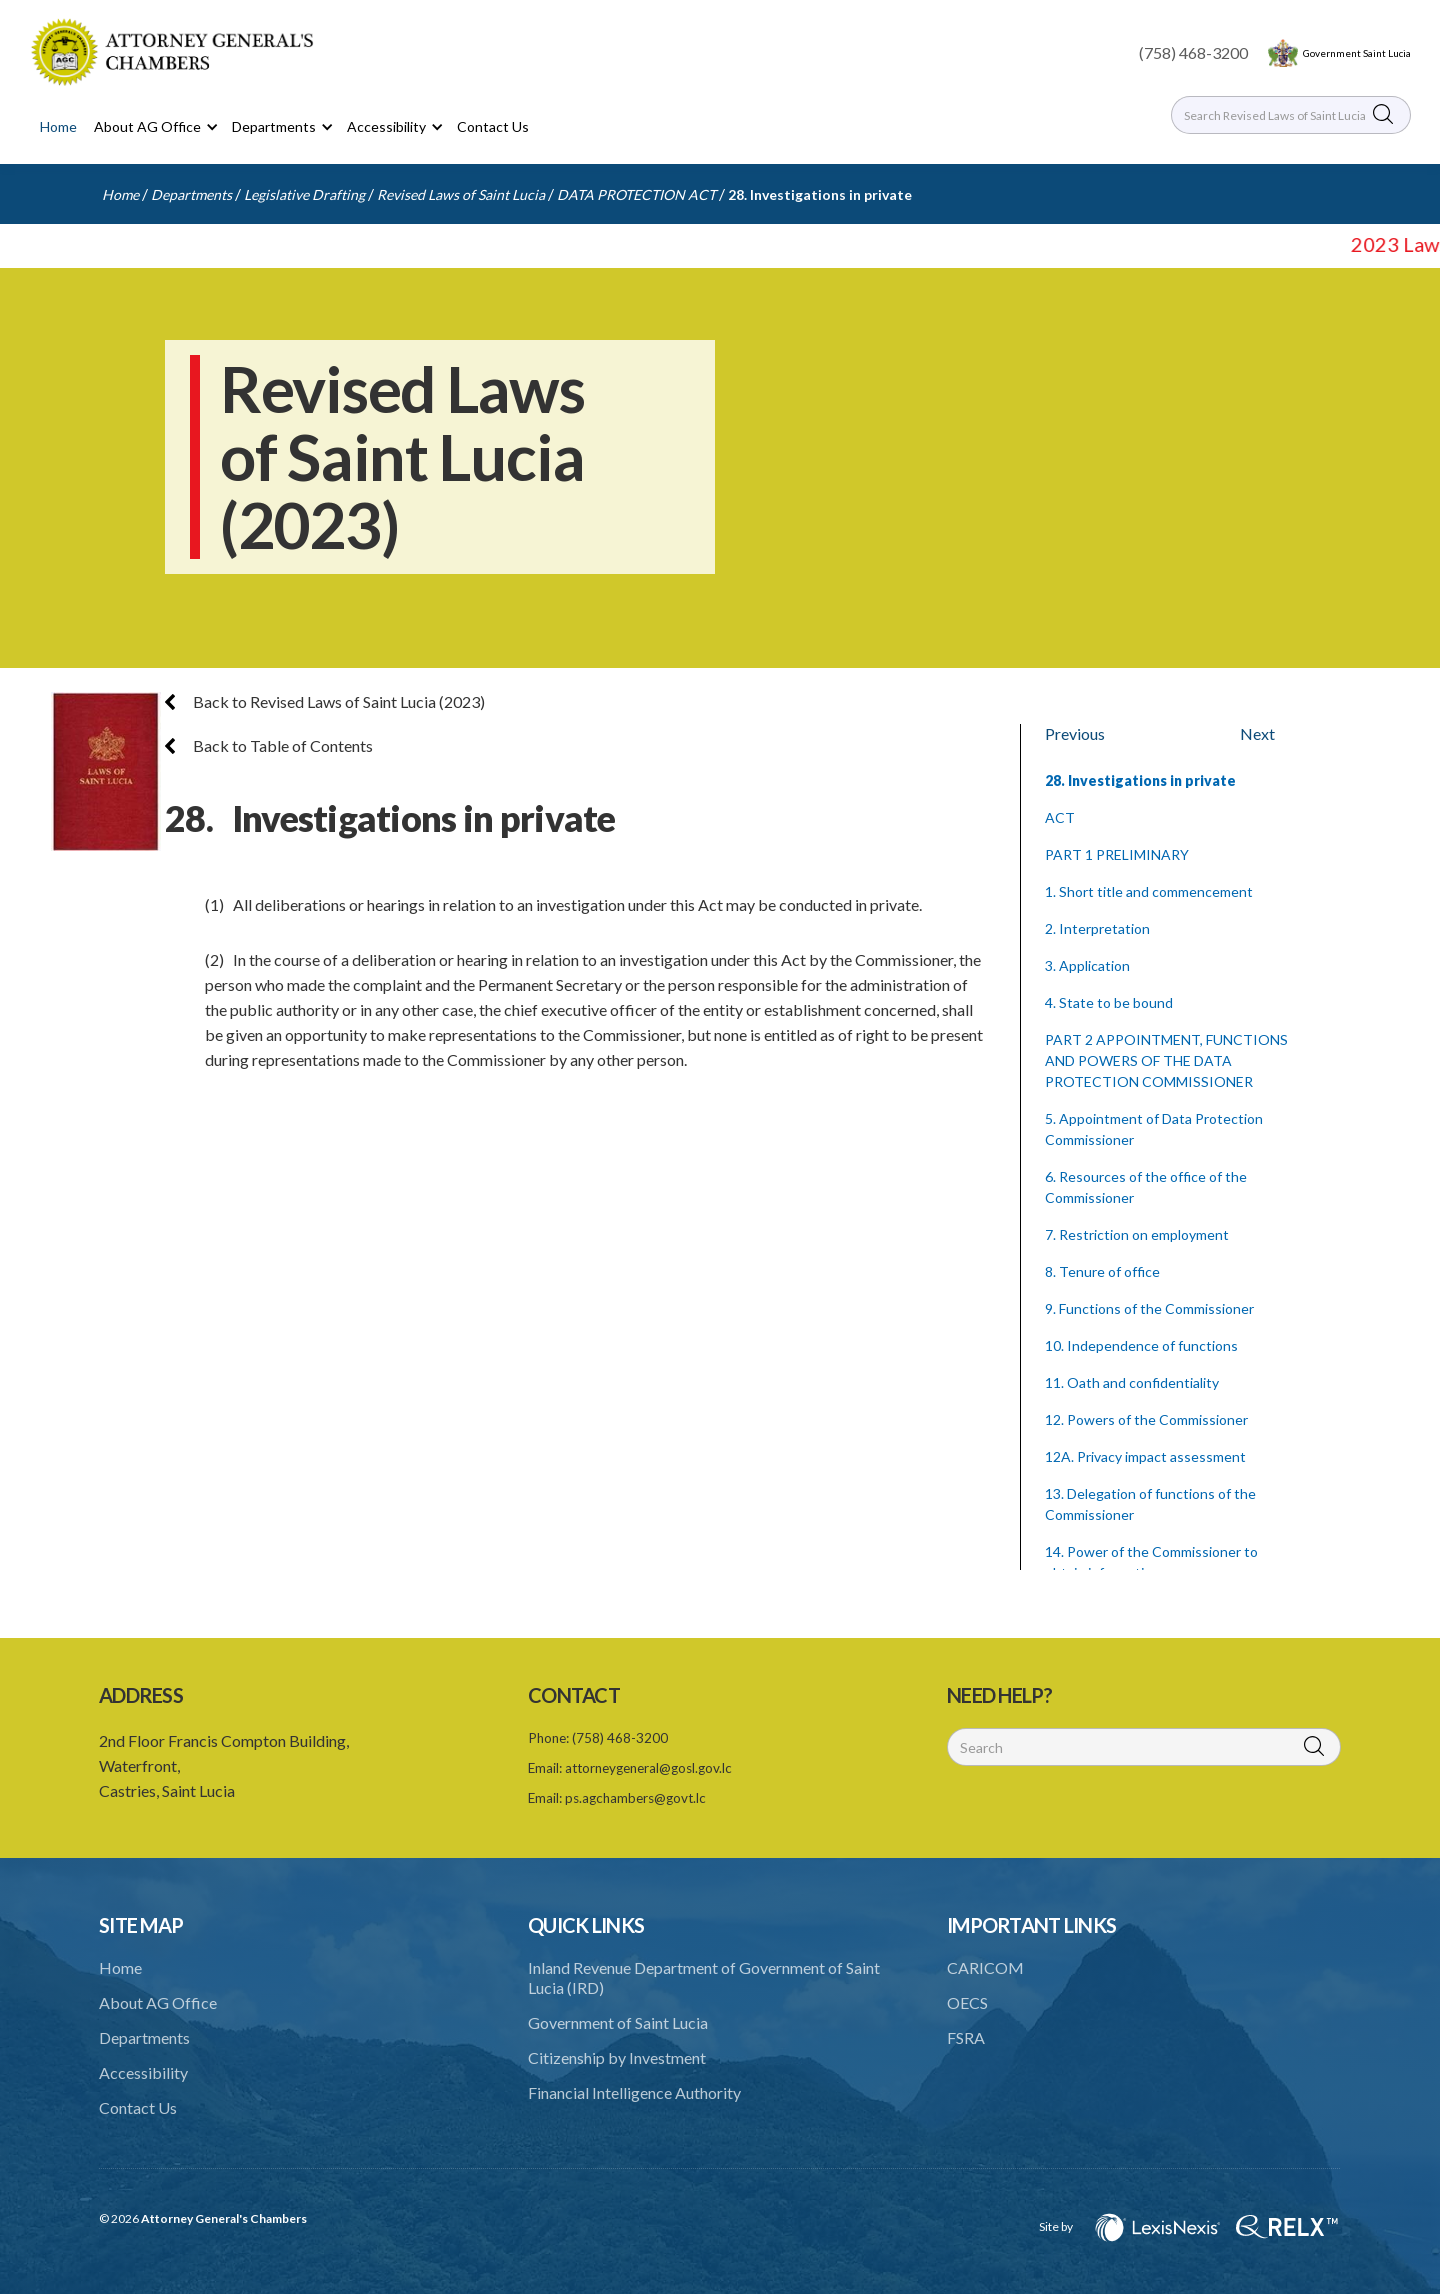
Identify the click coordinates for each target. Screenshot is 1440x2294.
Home (58, 126)
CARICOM (985, 1967)
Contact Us (493, 126)
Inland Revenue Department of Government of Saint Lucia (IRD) (704, 1977)
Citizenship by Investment (617, 2057)
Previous (1075, 733)
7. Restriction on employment (1137, 1234)
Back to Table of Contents (269, 745)
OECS (967, 2002)
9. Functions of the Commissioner (1149, 1308)
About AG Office (158, 2002)
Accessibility (143, 2072)
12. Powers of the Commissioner (1146, 1419)
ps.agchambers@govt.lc (635, 1798)
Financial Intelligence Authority (634, 2092)
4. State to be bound (1109, 1002)
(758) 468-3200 (1193, 52)
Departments (191, 194)
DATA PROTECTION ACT (636, 194)
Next (1257, 733)
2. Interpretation (1097, 928)
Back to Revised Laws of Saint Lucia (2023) (325, 701)
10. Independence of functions (1141, 1345)
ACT (1060, 817)
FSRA (966, 2037)
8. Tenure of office (1102, 1271)
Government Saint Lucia (1357, 53)
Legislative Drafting (304, 194)
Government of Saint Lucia (618, 2022)
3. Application (1087, 965)
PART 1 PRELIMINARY (1117, 854)
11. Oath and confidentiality (1132, 1382)
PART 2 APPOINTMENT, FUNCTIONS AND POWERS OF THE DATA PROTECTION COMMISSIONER (1166, 1060)
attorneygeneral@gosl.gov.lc (648, 1768)
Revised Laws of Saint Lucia (461, 194)
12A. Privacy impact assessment (1145, 1456)
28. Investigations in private (820, 194)
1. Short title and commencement (1149, 891)
